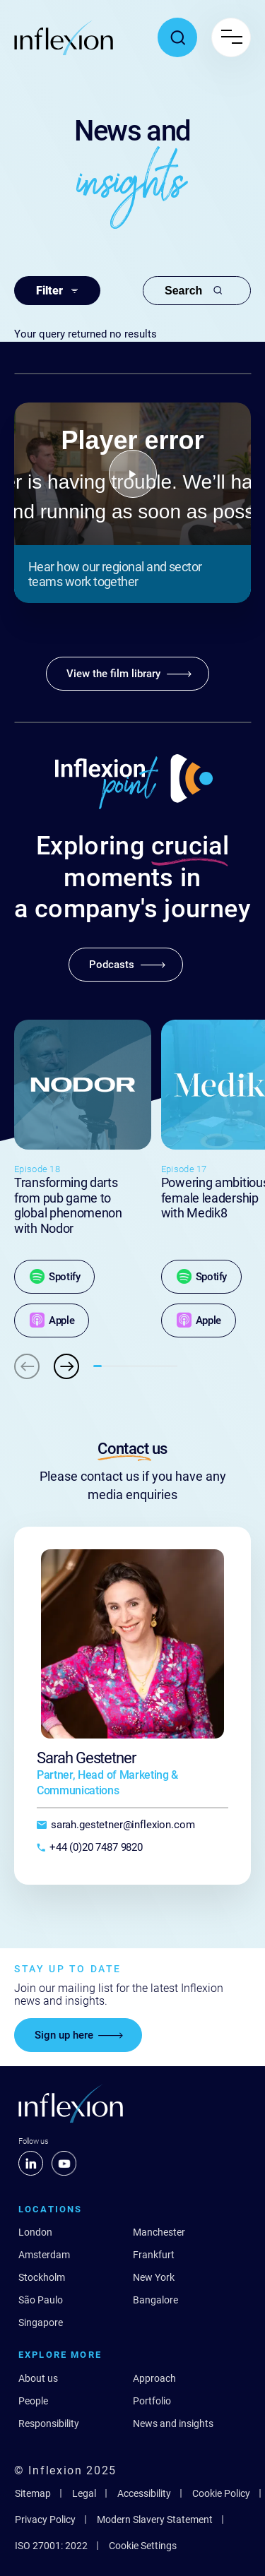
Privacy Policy (45, 2519)
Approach (154, 2378)
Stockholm (41, 2277)
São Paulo (40, 2300)
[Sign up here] (78, 2035)
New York (154, 2277)
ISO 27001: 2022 (51, 2545)
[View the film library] (127, 674)
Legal (84, 2493)
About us (38, 2378)
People (33, 2401)
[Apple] (51, 1320)
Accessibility (144, 2493)
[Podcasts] (126, 965)
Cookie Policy (221, 2493)
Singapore (40, 2322)
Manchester (159, 2232)
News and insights (173, 2423)
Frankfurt (154, 2254)
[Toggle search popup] (177, 37)
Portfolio (152, 2401)
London (35, 2232)
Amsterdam (44, 2254)
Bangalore (155, 2300)
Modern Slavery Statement (155, 2519)
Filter (57, 290)
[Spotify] (54, 1277)
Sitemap (33, 2493)
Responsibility (48, 2423)
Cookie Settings (143, 2545)
